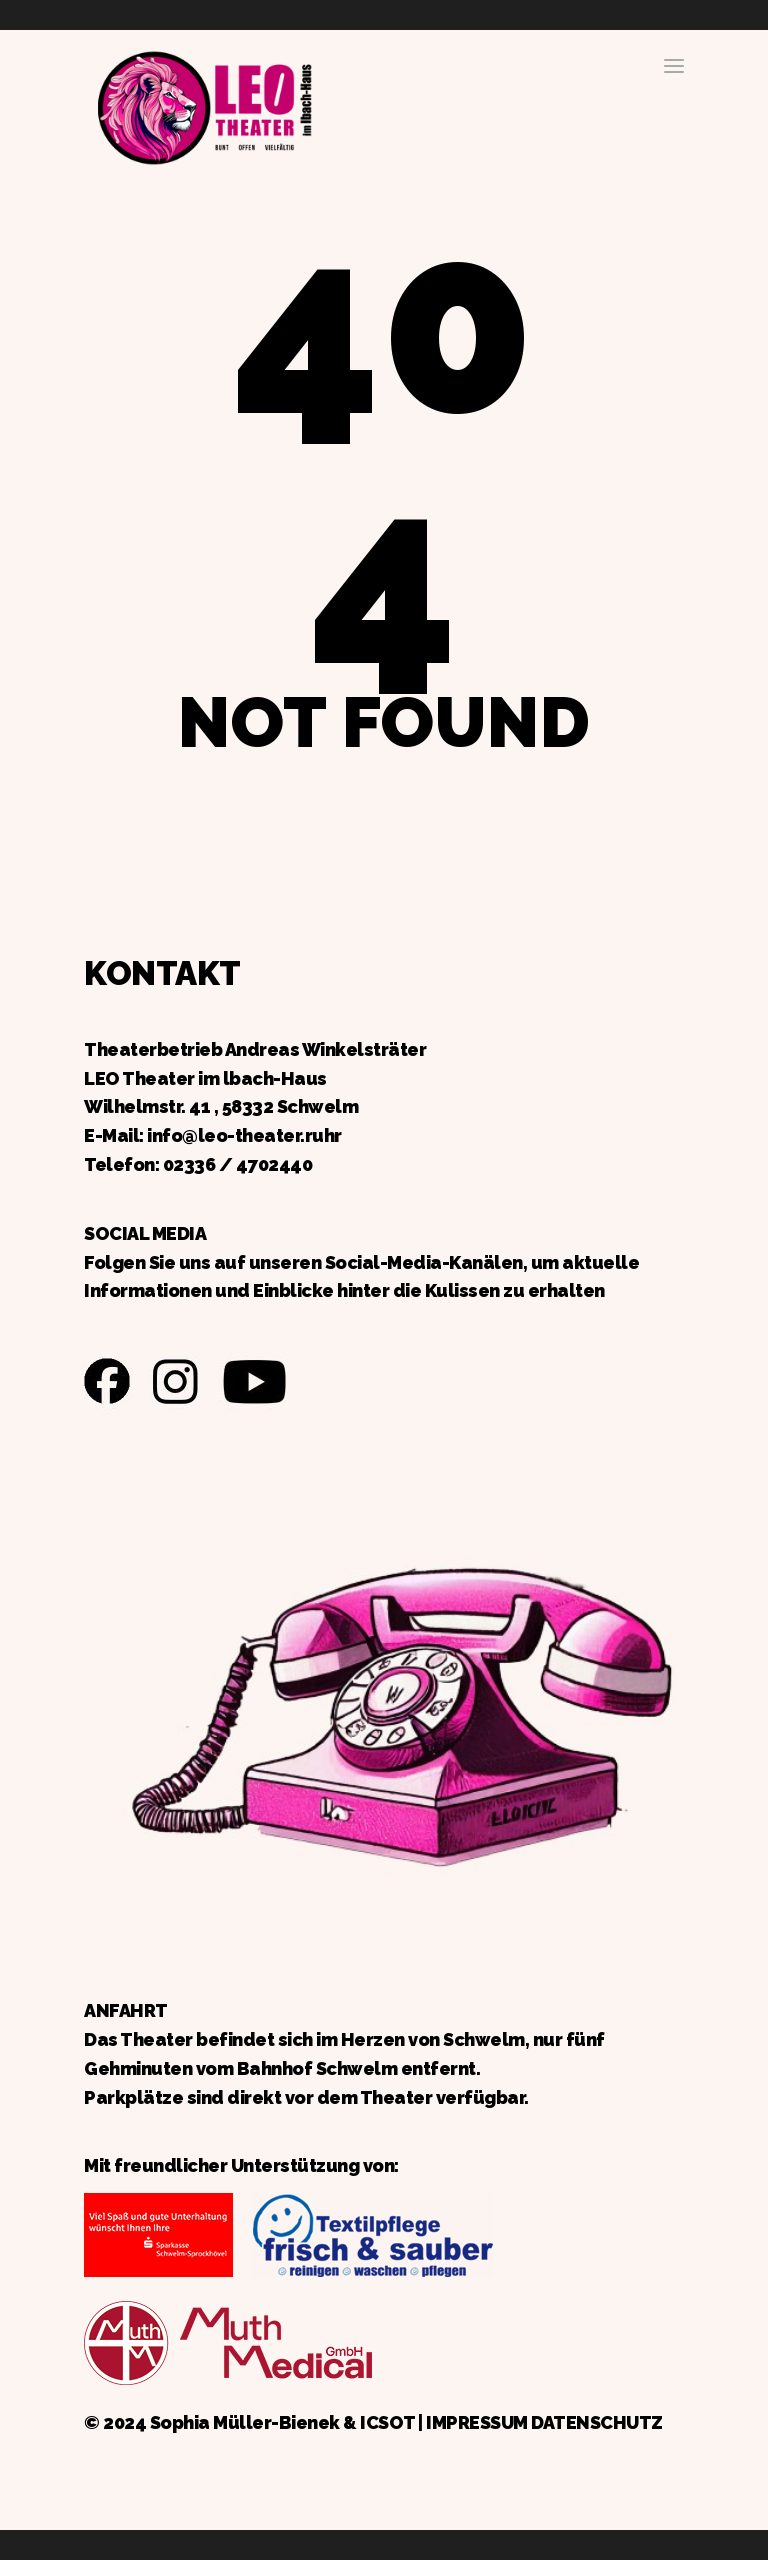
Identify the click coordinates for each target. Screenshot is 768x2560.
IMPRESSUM (477, 2422)
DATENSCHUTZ (597, 2422)
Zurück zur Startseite (204, 105)
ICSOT (387, 2422)
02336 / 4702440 (238, 1164)
